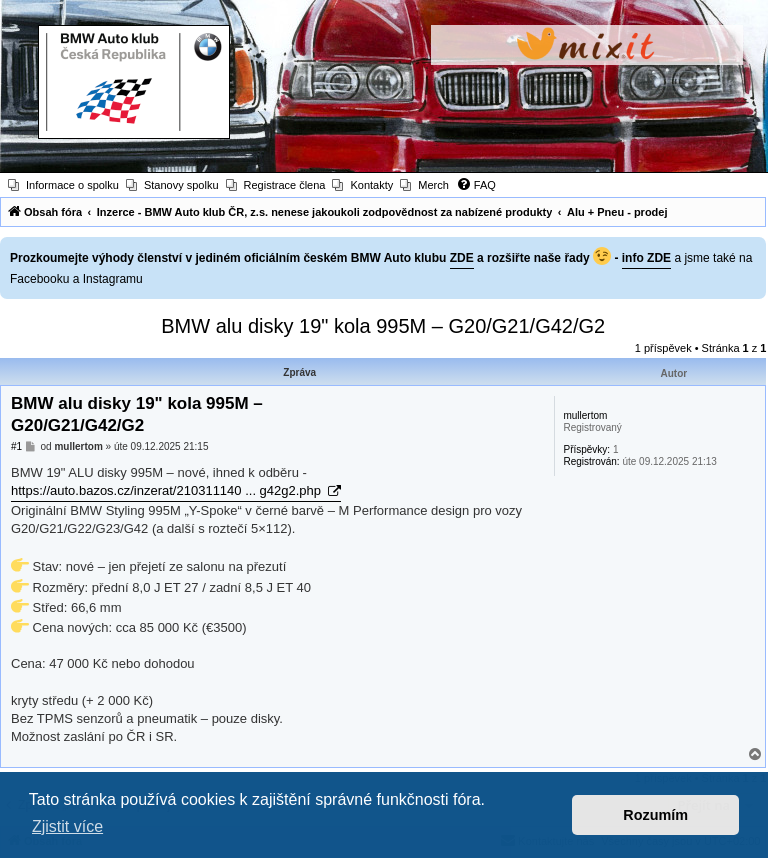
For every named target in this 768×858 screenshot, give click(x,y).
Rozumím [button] (655, 815)
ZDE (462, 258)
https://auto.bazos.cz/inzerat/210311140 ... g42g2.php (168, 490)
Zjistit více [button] (67, 826)
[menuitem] (63, 185)
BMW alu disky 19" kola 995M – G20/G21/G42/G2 (383, 326)
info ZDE (646, 258)
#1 (16, 446)
